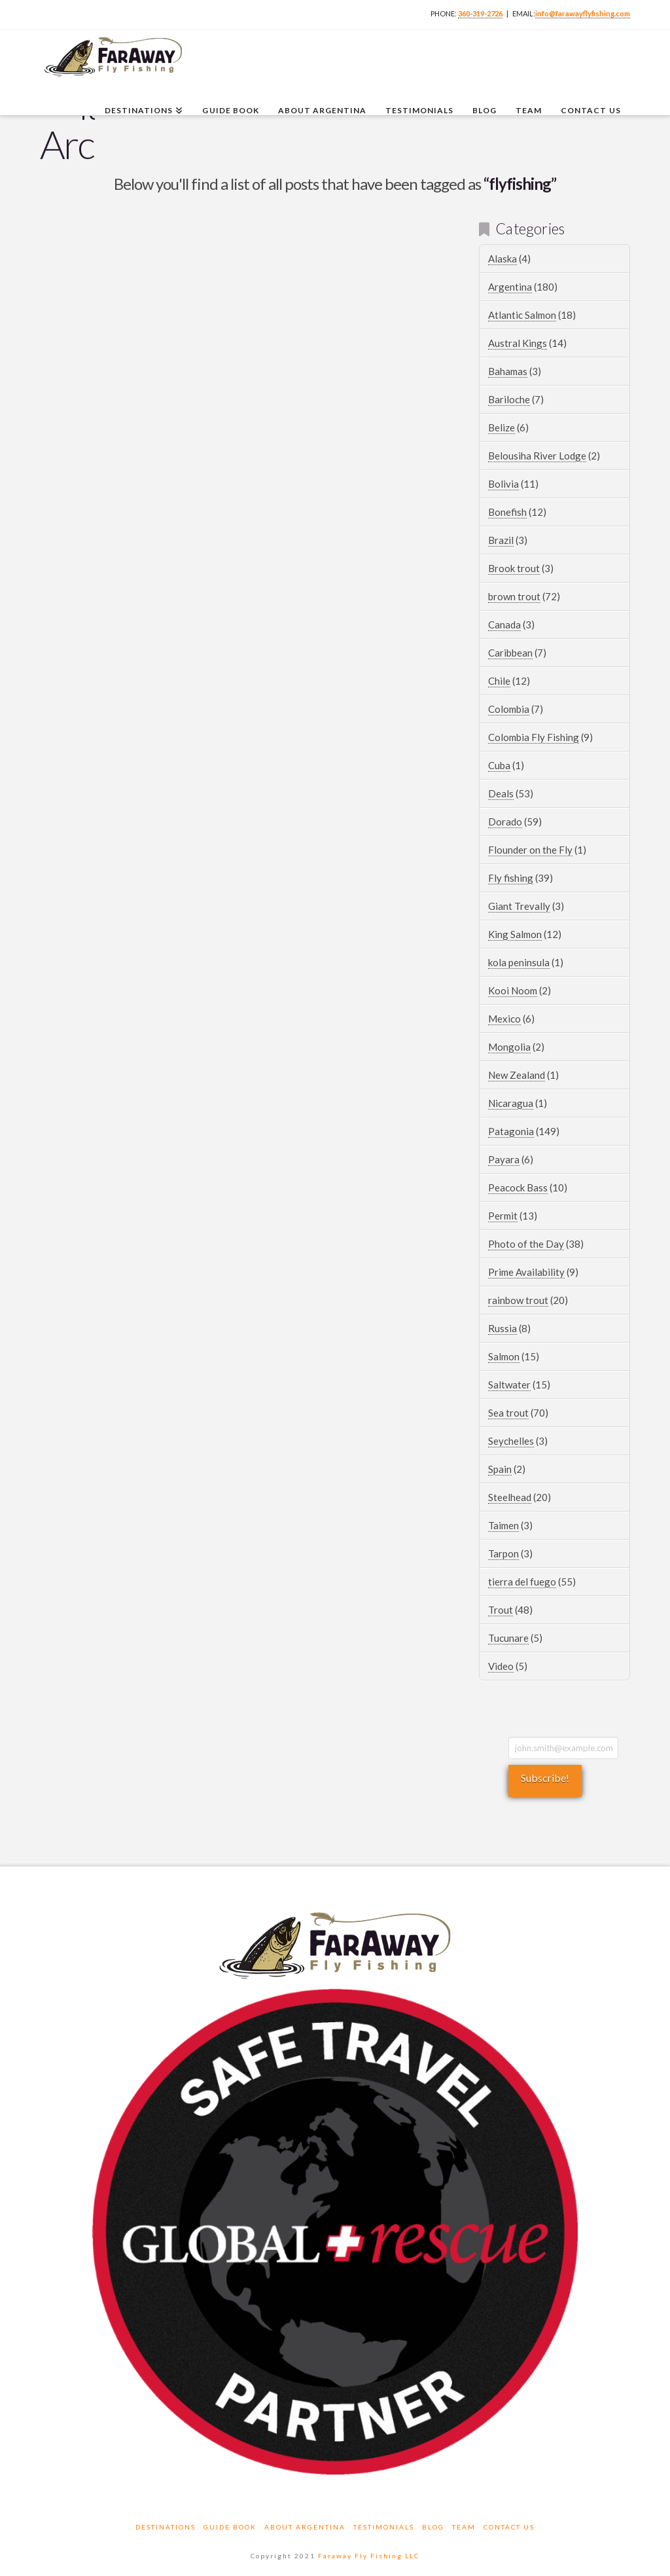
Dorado (505, 821)
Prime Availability (526, 1272)
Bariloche (509, 399)
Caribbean (510, 653)
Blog (433, 2527)
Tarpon (503, 1553)
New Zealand (516, 1075)
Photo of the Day (526, 1244)
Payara (504, 1159)
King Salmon (515, 934)
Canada (504, 624)
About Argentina (304, 2527)
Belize (501, 427)
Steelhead (509, 1497)
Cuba (499, 765)
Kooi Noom (512, 990)
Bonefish (507, 512)
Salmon (504, 1356)
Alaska (502, 258)
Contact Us (509, 2527)
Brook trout (514, 568)
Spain (500, 1469)
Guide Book (229, 2527)
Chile (499, 681)
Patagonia (511, 1131)
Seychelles (511, 1441)
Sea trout (508, 1413)
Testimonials (383, 2527)
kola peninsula (519, 962)
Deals (501, 793)
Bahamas (507, 371)
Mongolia (509, 1047)
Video (501, 1666)
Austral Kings (517, 343)
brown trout (514, 596)
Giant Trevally (519, 906)
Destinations (165, 2527)
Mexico (504, 1019)
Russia (502, 1328)
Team (464, 2527)
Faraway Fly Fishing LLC (368, 2556)
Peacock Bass (518, 1187)
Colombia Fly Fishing (533, 737)
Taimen (503, 1525)
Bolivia (503, 484)
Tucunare (508, 1638)
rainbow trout (518, 1300)
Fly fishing (510, 878)
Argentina (510, 287)
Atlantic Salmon (522, 315)
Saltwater (509, 1384)
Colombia (508, 709)
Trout (500, 1610)
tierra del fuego (522, 1581)
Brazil (501, 540)
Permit (503, 1216)
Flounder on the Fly (530, 850)
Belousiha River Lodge (537, 456)
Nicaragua (510, 1103)
